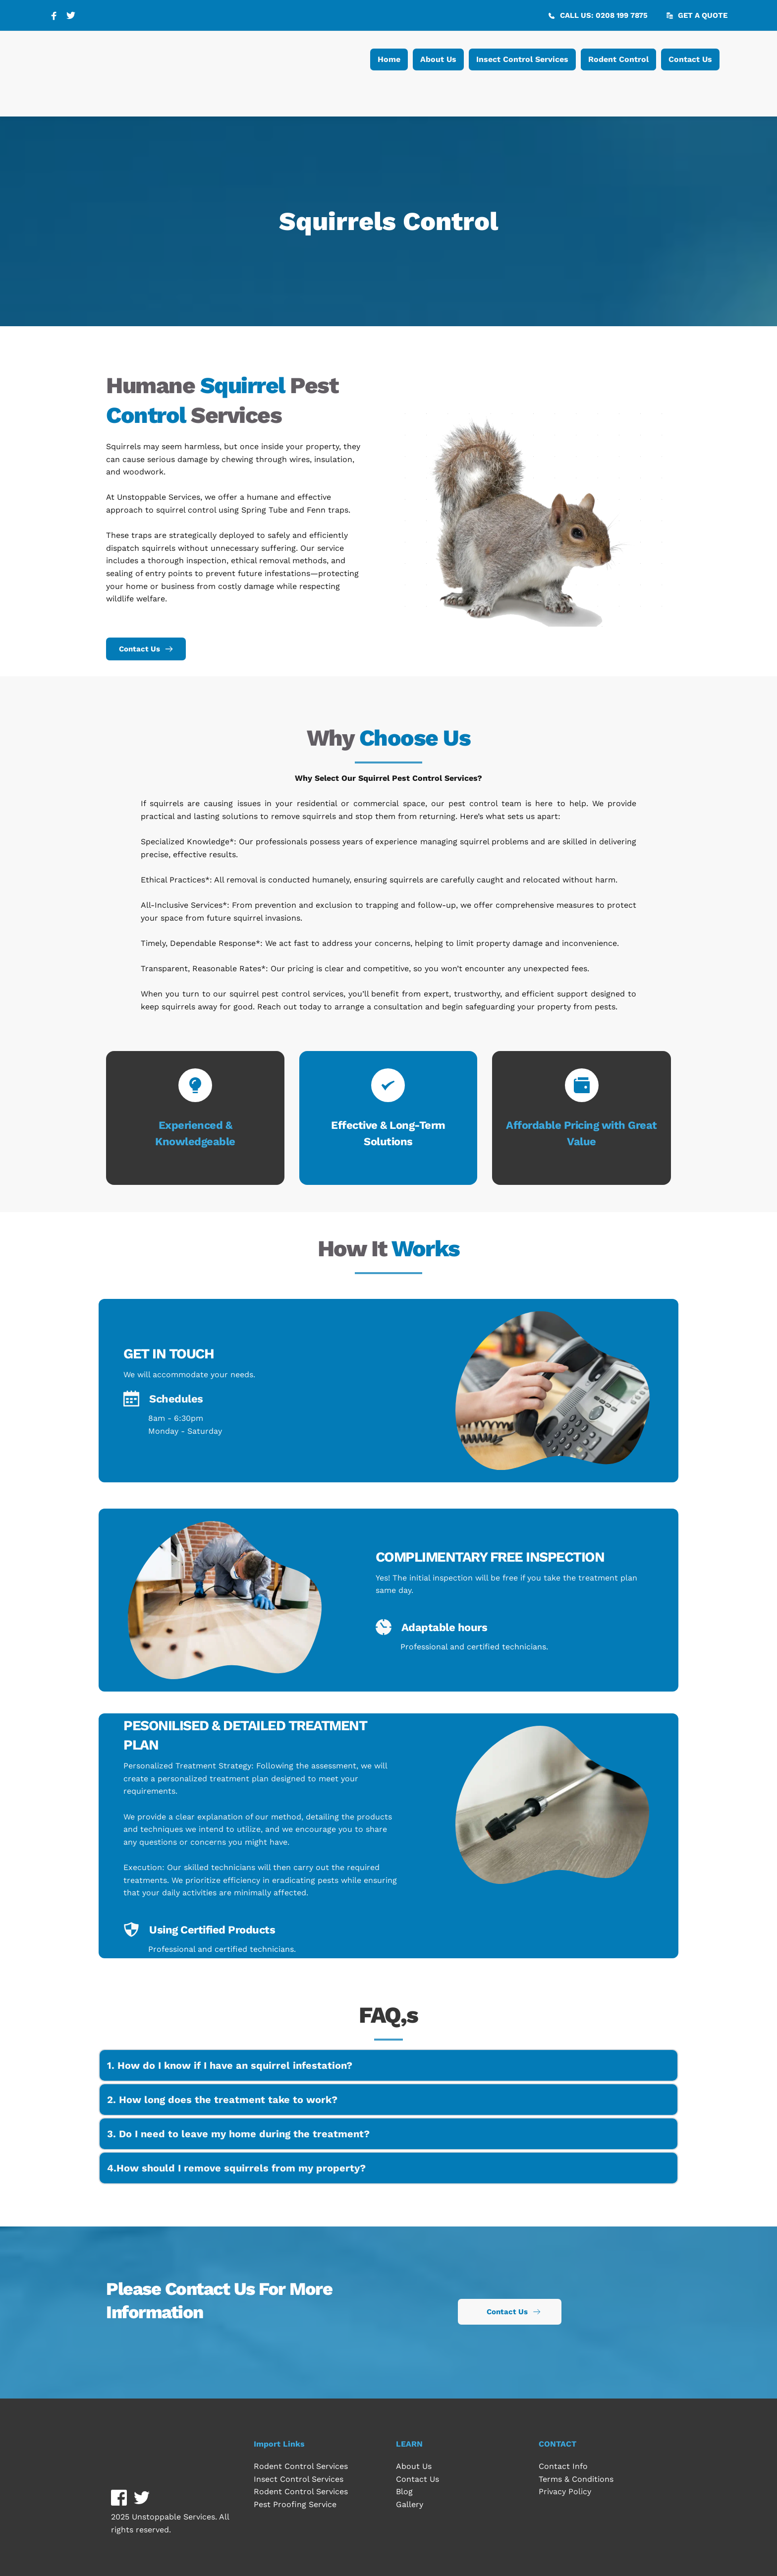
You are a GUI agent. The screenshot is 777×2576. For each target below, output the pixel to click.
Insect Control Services (298, 2479)
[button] (388, 2065)
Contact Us (417, 2479)
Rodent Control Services (301, 2466)
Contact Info (563, 2466)
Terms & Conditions (577, 2479)
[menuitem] (389, 59)
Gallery (411, 2504)
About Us (414, 2466)
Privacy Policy (565, 2491)
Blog (404, 2491)
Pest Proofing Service (295, 2504)
